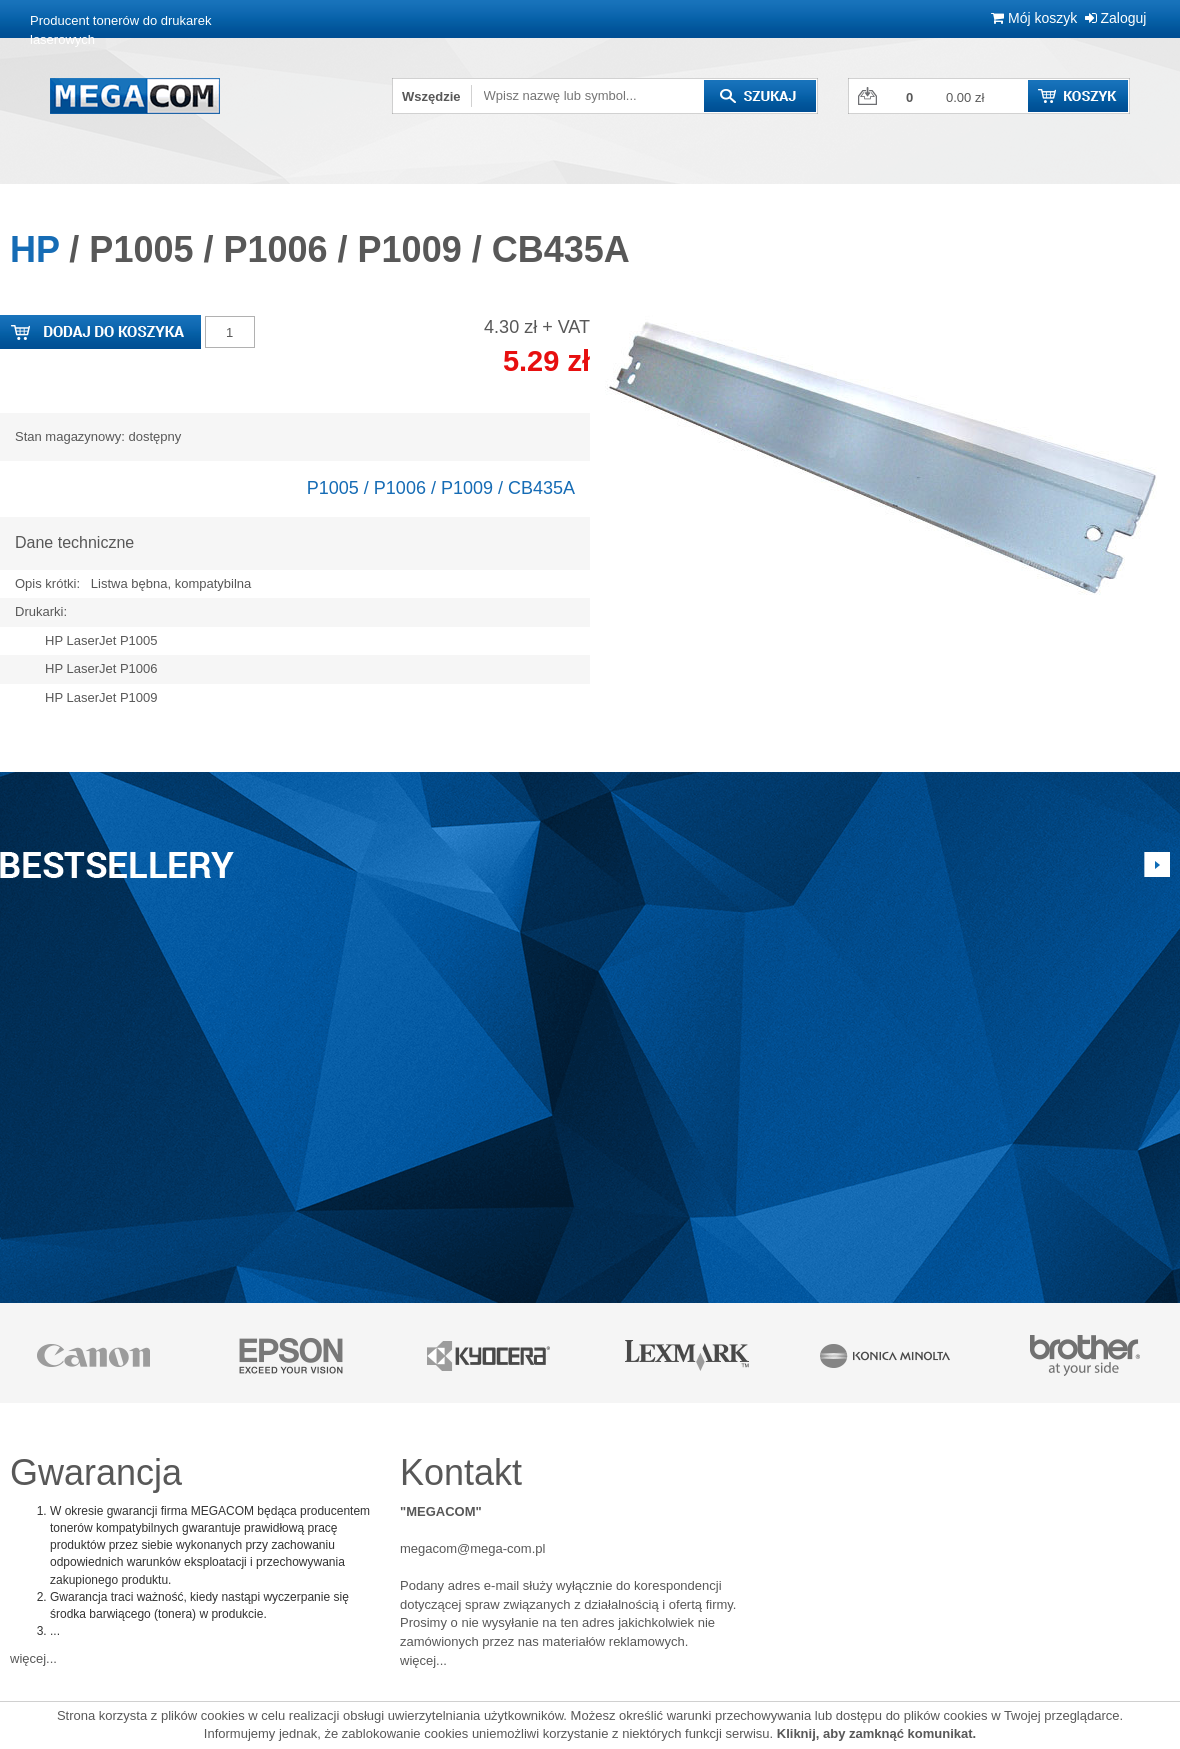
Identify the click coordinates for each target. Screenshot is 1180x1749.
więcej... (33, 1658)
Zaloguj (1116, 18)
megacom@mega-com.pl (472, 1548)
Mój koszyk (1034, 18)
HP (34, 249)
